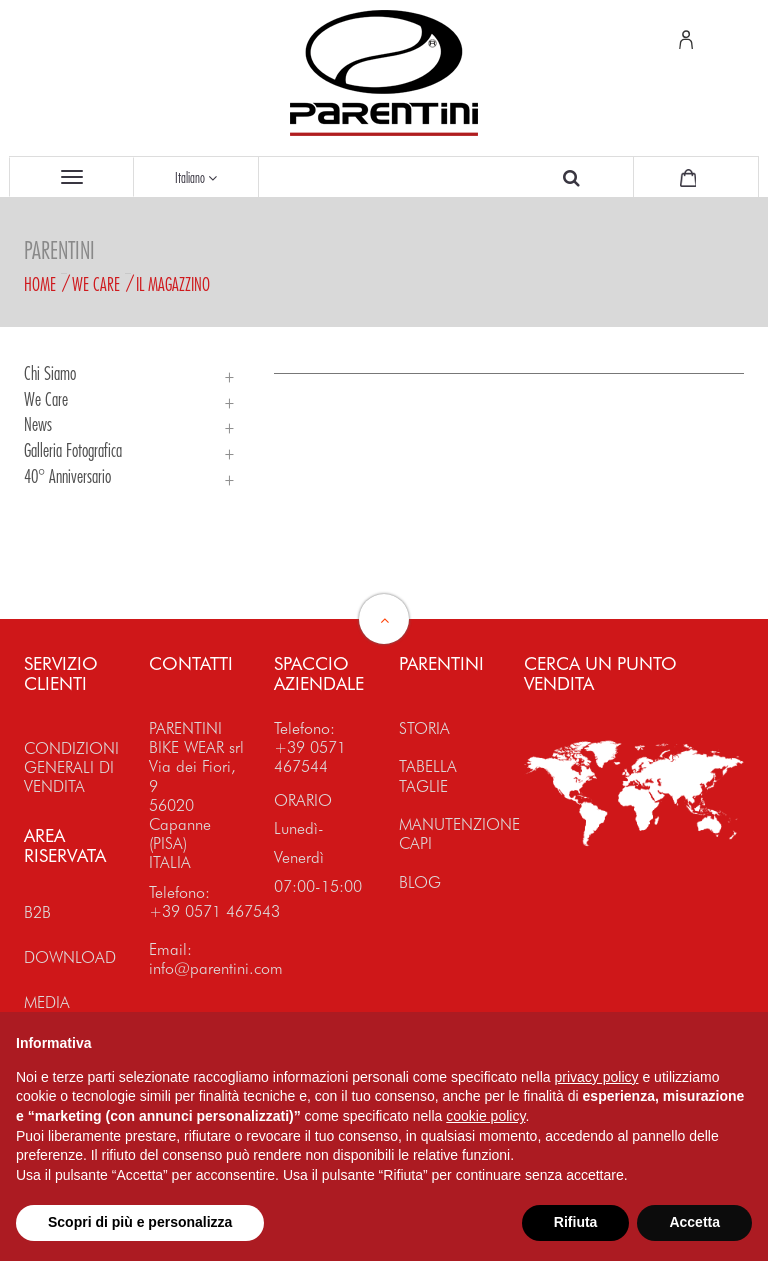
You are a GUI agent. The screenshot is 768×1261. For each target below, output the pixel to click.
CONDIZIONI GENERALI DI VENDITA (71, 767)
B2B (37, 912)
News (38, 424)
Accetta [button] (694, 1222)
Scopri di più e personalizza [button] (140, 1222)
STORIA (424, 728)
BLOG (420, 882)
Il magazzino (173, 284)
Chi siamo (50, 373)
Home (40, 284)
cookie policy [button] (485, 1116)
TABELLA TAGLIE (428, 776)
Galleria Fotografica (73, 450)
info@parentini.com (216, 968)
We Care (96, 284)
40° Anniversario (67, 476)
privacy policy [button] (597, 1077)
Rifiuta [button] (576, 1222)
